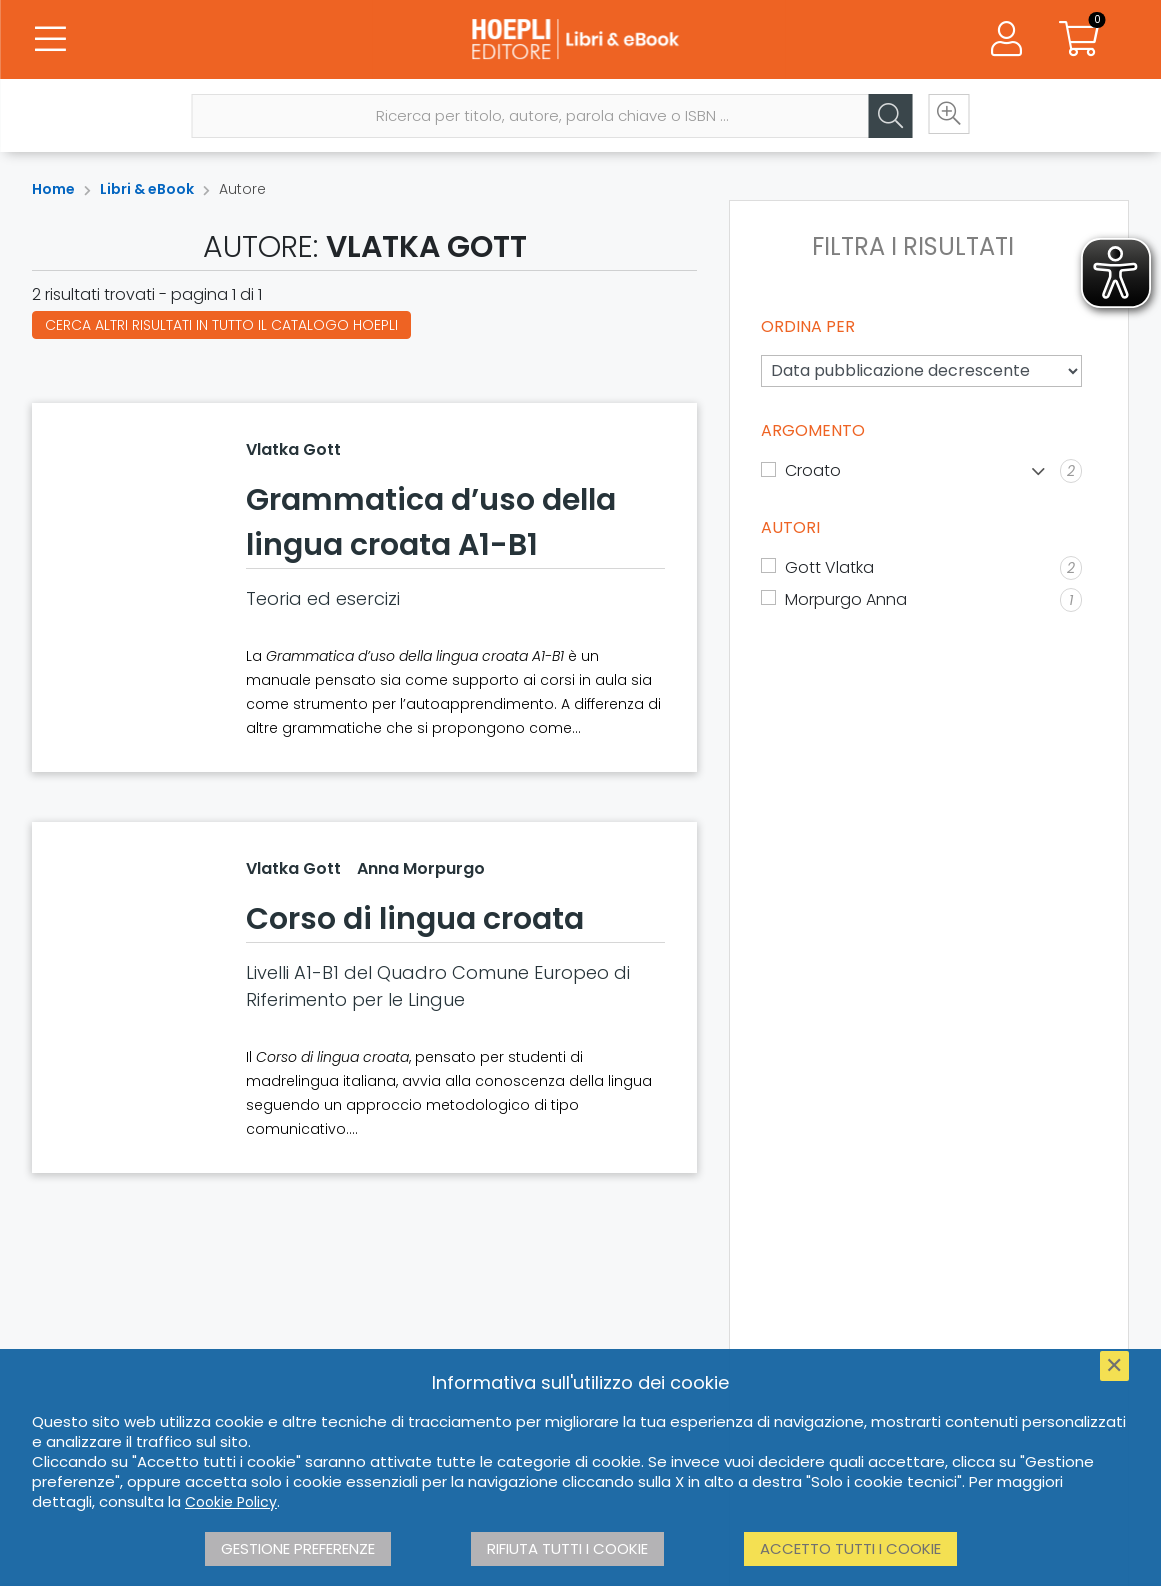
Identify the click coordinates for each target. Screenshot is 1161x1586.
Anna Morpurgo (421, 868)
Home (53, 189)
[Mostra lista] (1038, 471)
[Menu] (50, 40)
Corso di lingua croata (415, 919)
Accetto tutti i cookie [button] (850, 1548)
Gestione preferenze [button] (298, 1548)
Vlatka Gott (293, 449)
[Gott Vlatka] (921, 568)
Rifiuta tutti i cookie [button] (567, 1548)
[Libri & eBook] (581, 40)
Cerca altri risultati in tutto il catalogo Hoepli (221, 325)
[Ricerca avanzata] (946, 117)
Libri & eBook (147, 189)
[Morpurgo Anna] (921, 600)
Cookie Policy (231, 1502)
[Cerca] (886, 117)
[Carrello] (1079, 40)
